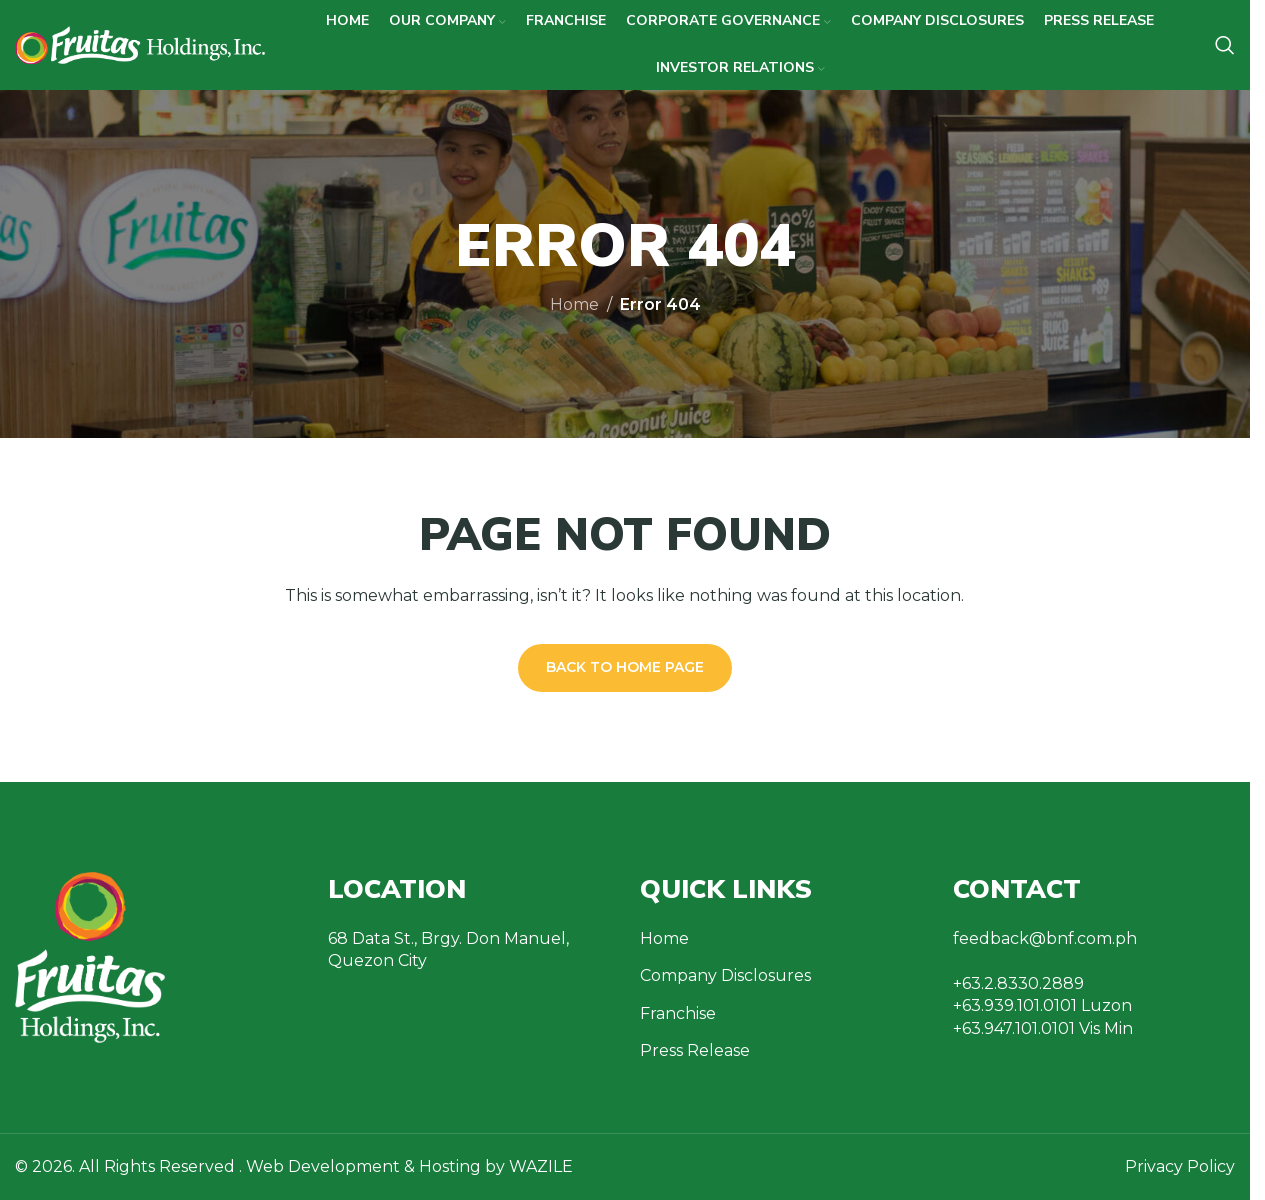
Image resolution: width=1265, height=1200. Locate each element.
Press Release (695, 1050)
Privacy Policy (1180, 1166)
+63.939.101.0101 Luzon (1042, 1005)
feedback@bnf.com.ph (1045, 938)
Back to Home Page (625, 667)
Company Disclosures (725, 975)
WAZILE (541, 1166)
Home (574, 304)
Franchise (678, 1013)
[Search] (1225, 45)
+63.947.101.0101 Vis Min (1043, 1028)
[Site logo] (140, 43)
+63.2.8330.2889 (1018, 983)
